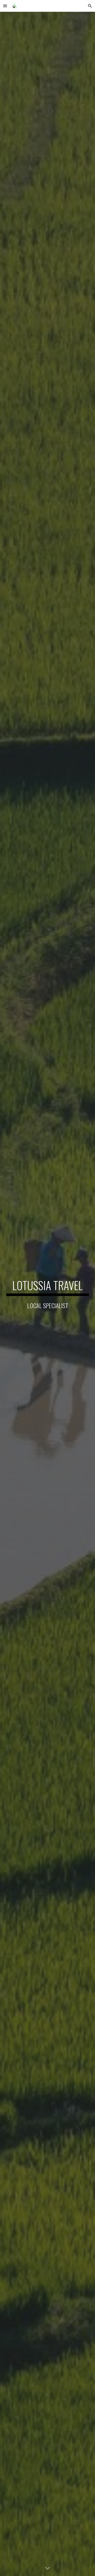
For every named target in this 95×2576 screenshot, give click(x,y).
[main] (48, 1287)
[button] (5, 6)
